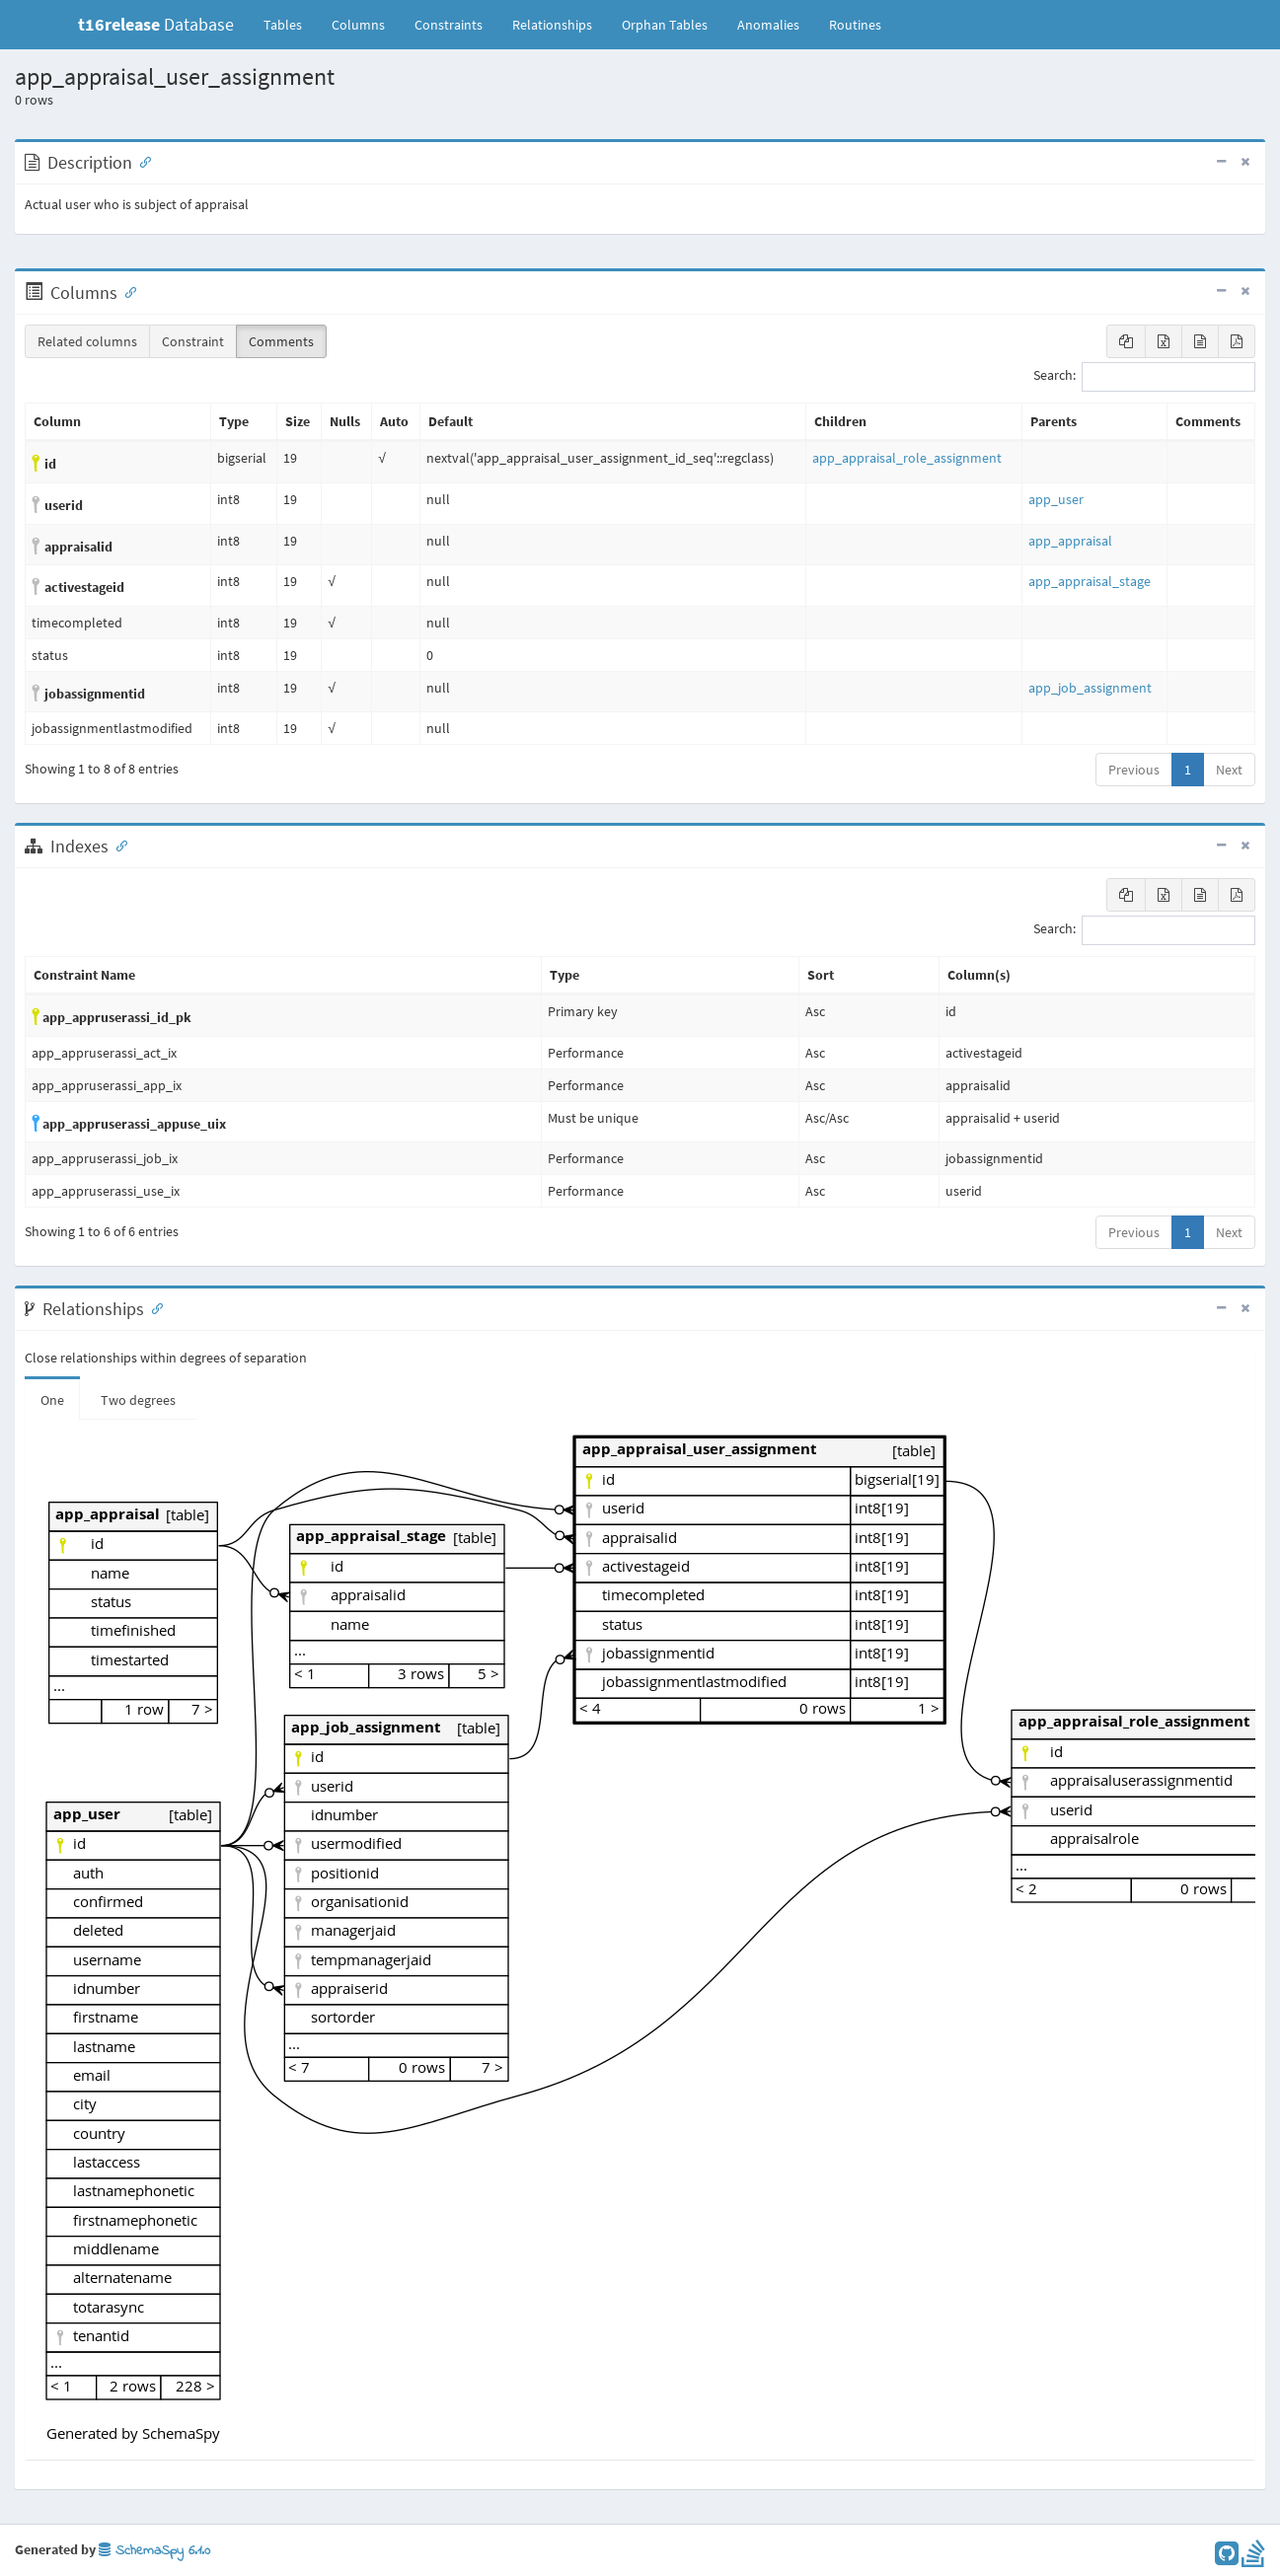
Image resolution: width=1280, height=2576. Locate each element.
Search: (1144, 377)
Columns (358, 25)
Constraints (448, 25)
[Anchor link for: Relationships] (153, 1307)
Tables (290, 24)
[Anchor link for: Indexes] (117, 844)
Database (156, 24)
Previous (1134, 769)
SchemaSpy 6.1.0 (154, 2550)
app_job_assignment (1090, 688)
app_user (1056, 499)
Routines (855, 25)
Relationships (552, 25)
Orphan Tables (665, 25)
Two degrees (138, 1400)
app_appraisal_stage (1089, 581)
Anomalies (768, 25)
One (52, 1400)
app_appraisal (1070, 541)
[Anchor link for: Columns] (126, 291)
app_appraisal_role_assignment (907, 458)
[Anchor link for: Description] (141, 161)
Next (1229, 769)
